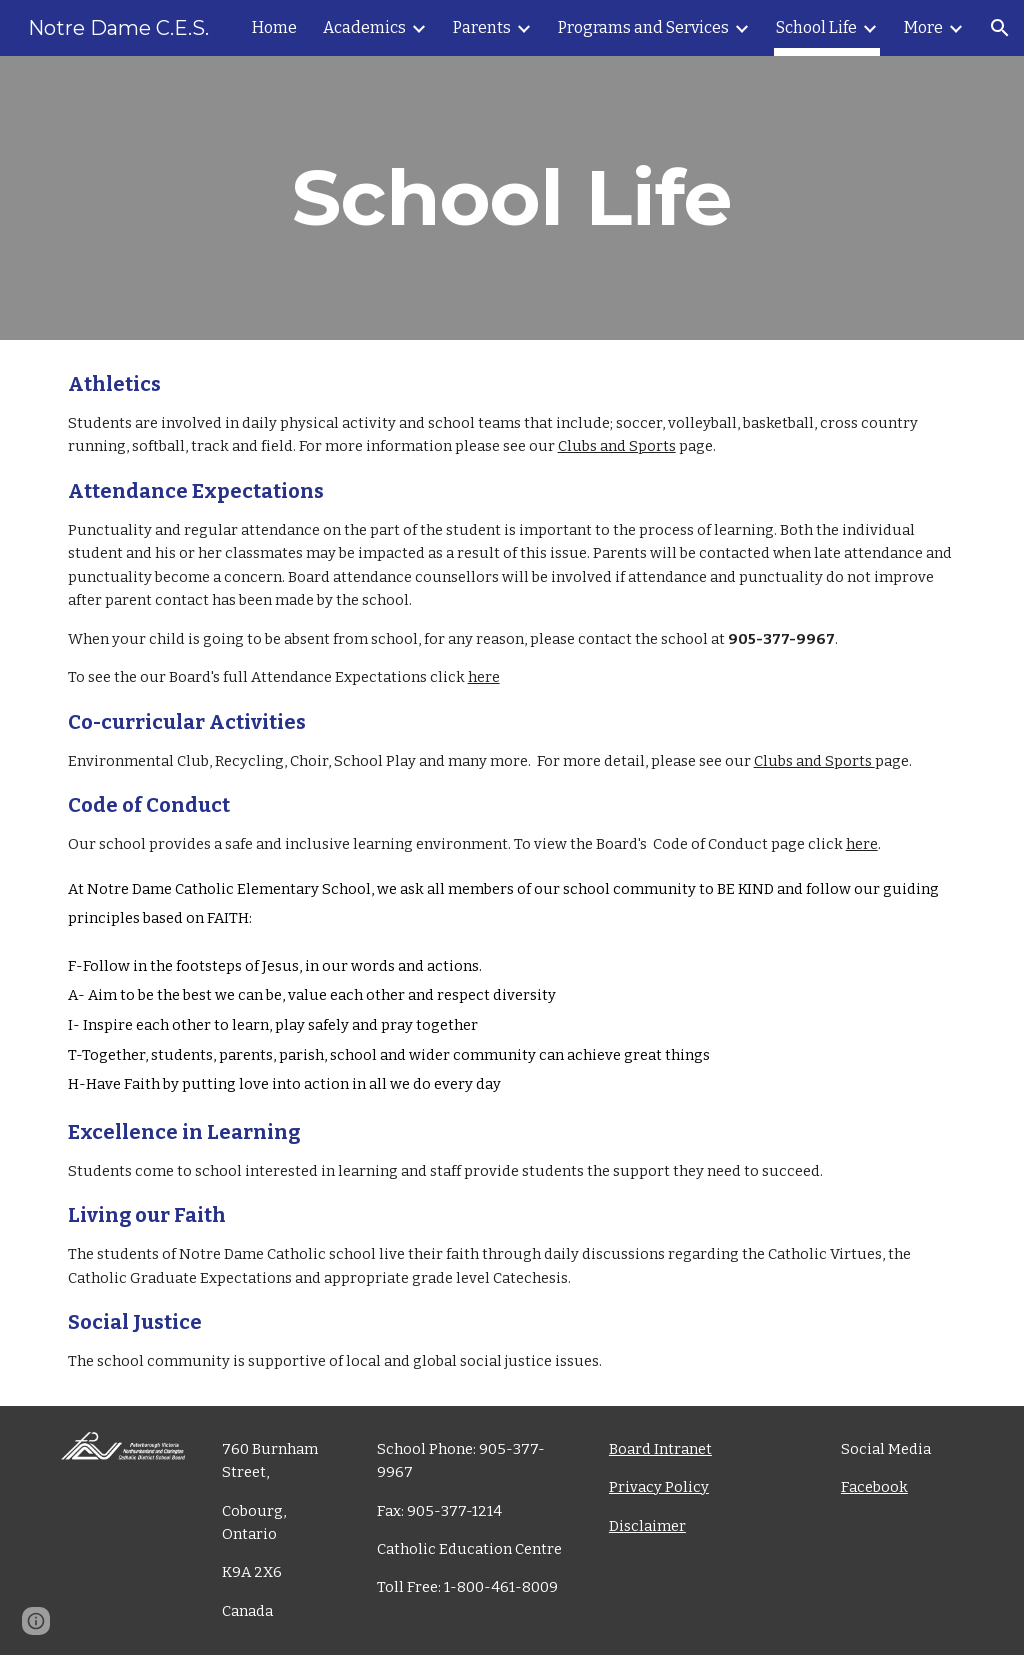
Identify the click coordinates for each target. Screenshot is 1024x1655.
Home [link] (274, 27)
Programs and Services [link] (643, 27)
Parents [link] (482, 27)
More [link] (923, 27)
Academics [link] (364, 27)
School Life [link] (816, 27)
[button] (1000, 28)
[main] (512, 198)
